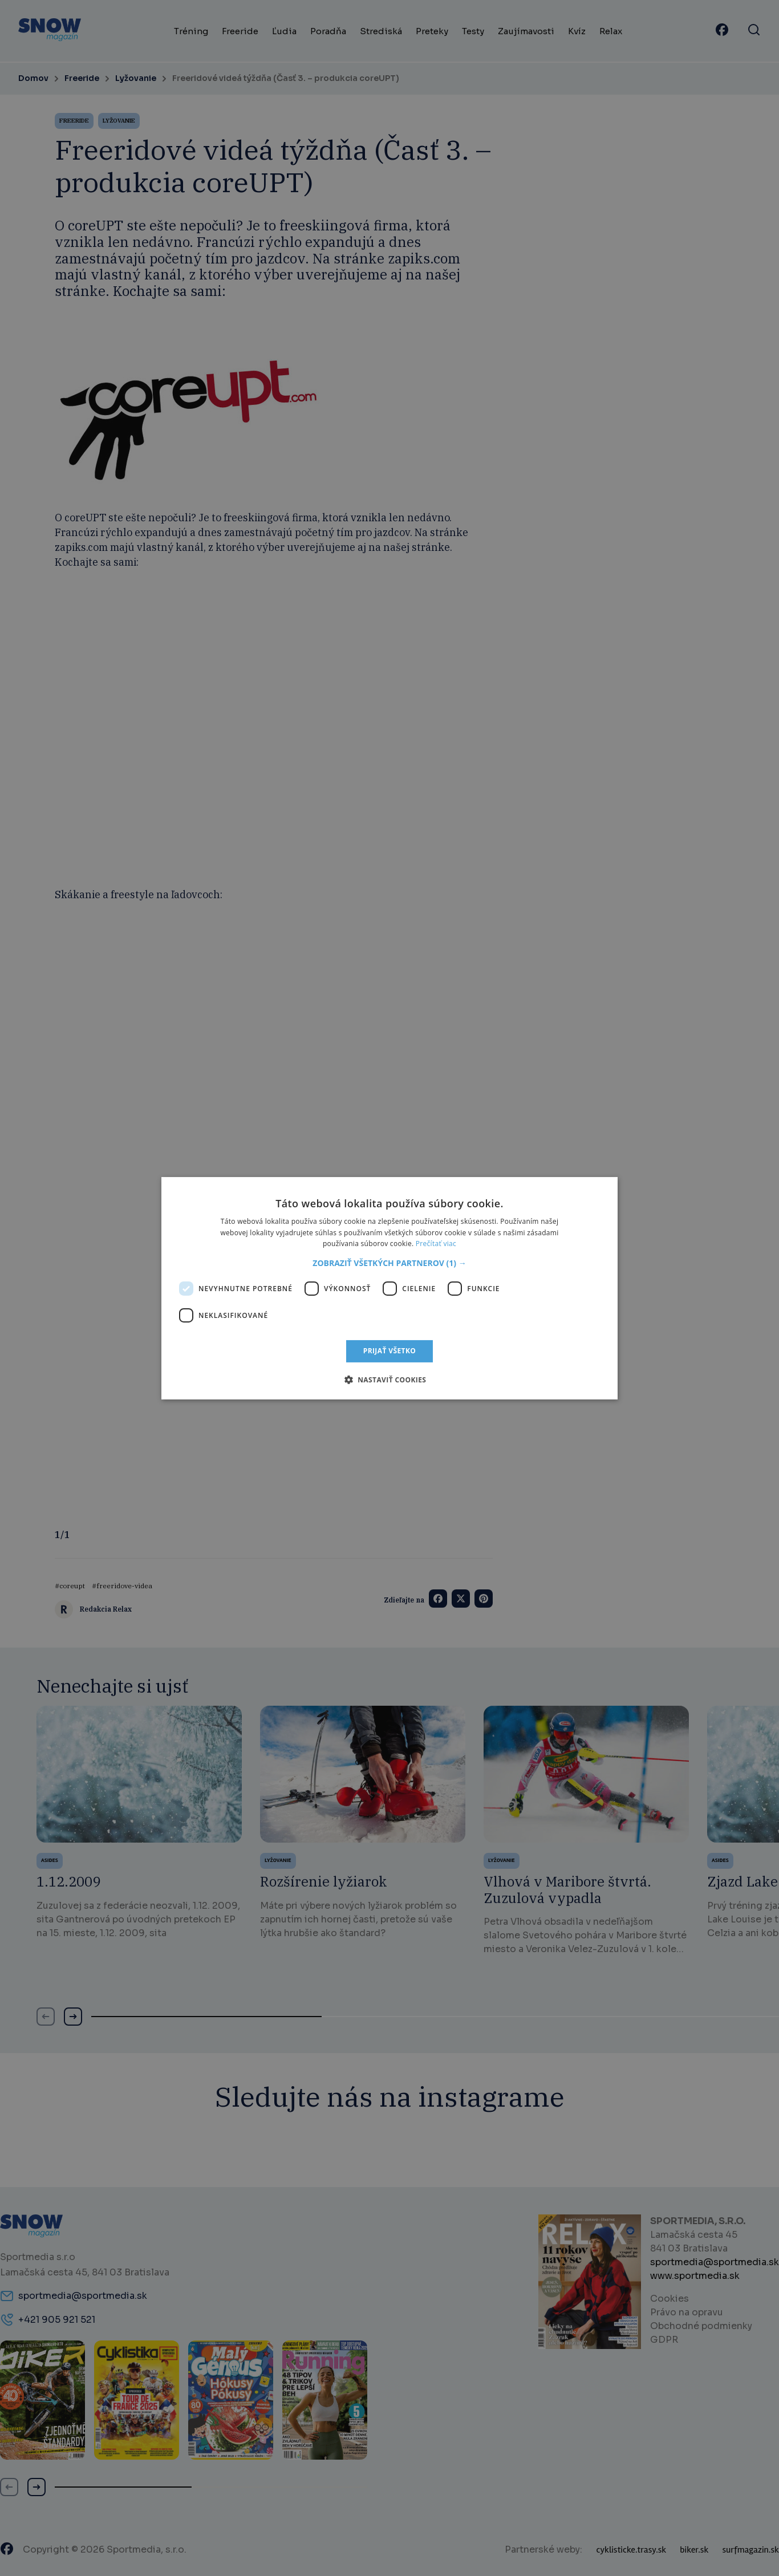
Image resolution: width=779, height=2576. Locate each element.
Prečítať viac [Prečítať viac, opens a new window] (436, 1243)
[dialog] (389, 1288)
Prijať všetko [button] (389, 1351)
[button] (389, 1263)
